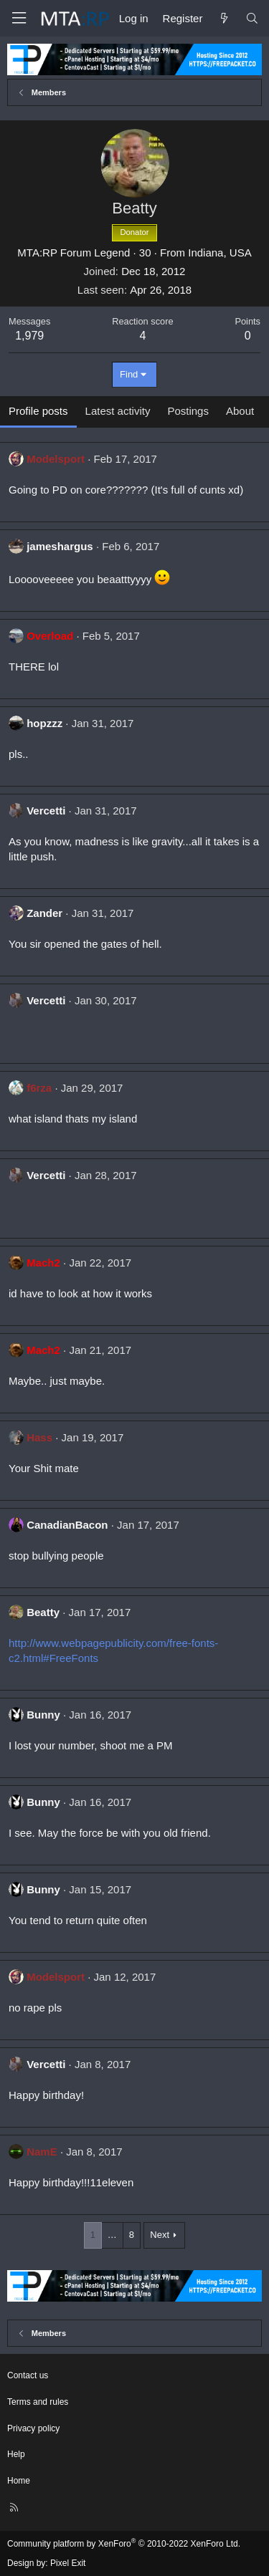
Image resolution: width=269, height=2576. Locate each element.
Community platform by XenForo (123, 2544)
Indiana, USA (219, 252)
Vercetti (46, 810)
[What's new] (223, 18)
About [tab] (240, 411)
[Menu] (18, 18)
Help (16, 2454)
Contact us (27, 2375)
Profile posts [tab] (38, 411)
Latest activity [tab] (118, 411)
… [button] (112, 2234)
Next (159, 2234)
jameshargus (60, 546)
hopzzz (44, 723)
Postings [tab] (188, 411)
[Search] (252, 18)
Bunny (43, 1714)
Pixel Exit (67, 2563)
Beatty (43, 1612)
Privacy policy (33, 2428)
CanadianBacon (67, 1525)
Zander (44, 913)
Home (18, 2481)
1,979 (29, 336)
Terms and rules (37, 2402)
